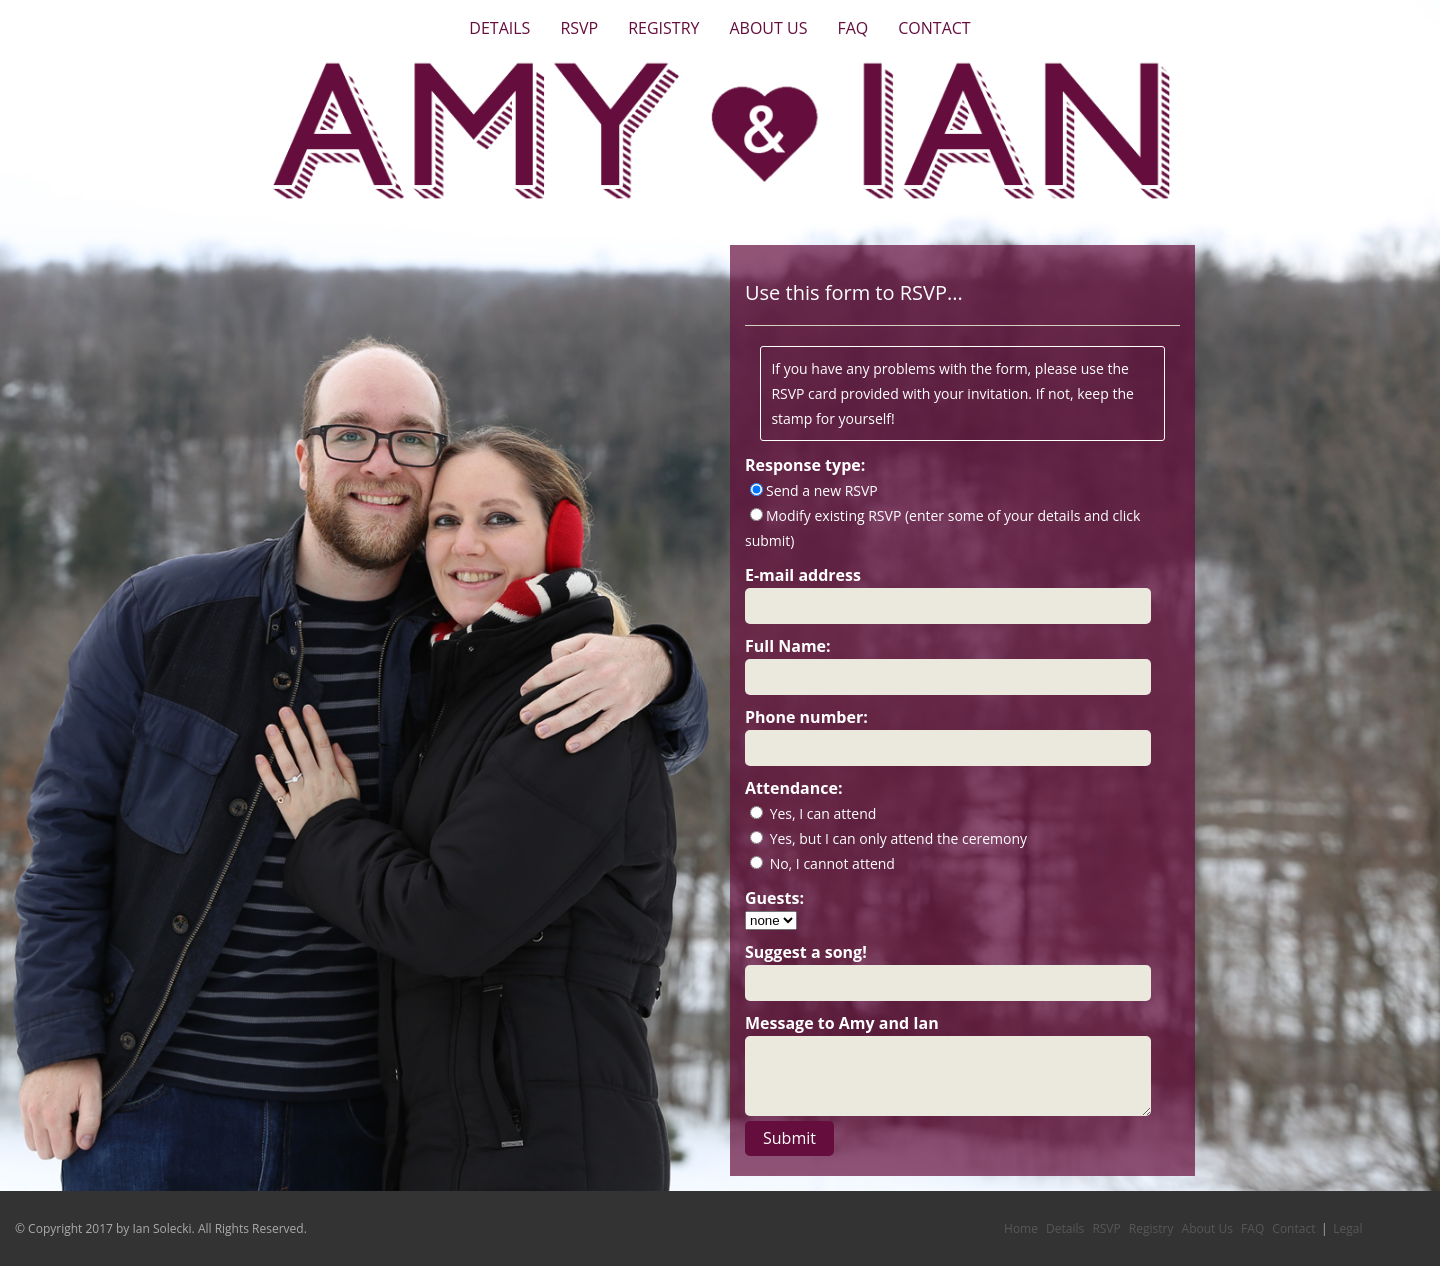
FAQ (852, 28)
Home (1021, 1228)
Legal (1347, 1228)
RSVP (579, 28)
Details (499, 28)
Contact (934, 28)
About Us (768, 28)
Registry (663, 28)
